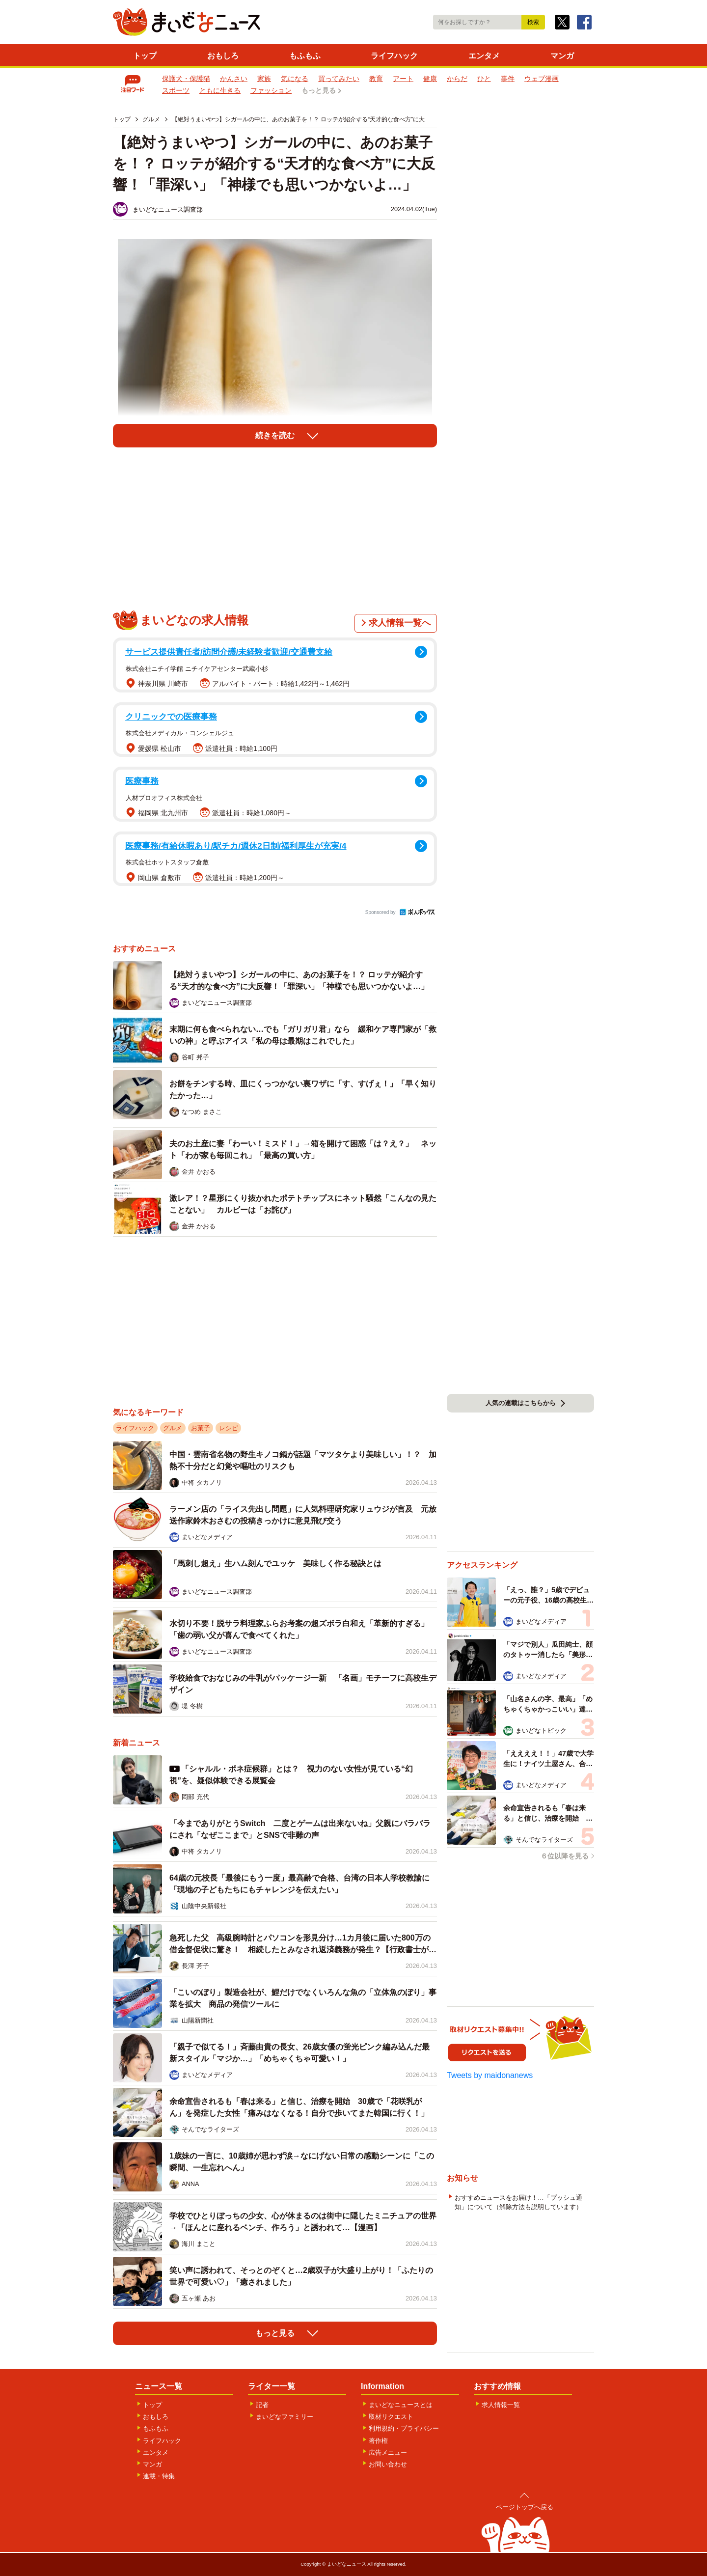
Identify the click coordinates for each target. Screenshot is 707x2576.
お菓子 (200, 1428)
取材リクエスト (391, 2416)
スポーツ (176, 90)
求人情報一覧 (501, 2405)
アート (403, 78)
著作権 (378, 2440)
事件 (508, 78)
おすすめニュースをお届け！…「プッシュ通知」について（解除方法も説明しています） (518, 2202)
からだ (457, 78)
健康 (430, 78)
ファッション (271, 90)
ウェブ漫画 (541, 78)
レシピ (228, 1428)
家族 (264, 78)
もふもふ (305, 56)
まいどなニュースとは (401, 2405)
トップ (145, 56)
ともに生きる (220, 90)
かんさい (233, 78)
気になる (294, 78)
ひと (484, 78)
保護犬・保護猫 (186, 78)
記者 (262, 2405)
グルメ (172, 1428)
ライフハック (394, 56)
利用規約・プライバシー (404, 2428)
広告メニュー (388, 2452)
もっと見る (318, 90)
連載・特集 (159, 2476)
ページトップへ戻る (524, 2507)
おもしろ (223, 56)
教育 (376, 78)
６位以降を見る (565, 1856)
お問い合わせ (388, 2464)
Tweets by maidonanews (490, 2075)
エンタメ (484, 56)
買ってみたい (338, 78)
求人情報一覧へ (400, 623)
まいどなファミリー (284, 2416)
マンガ (562, 56)
